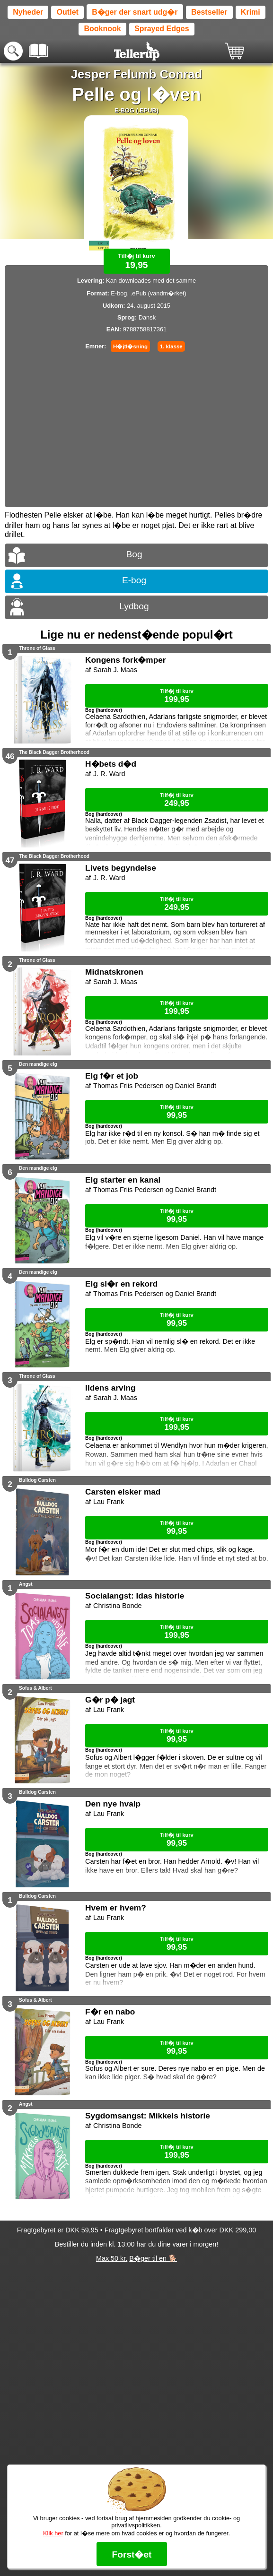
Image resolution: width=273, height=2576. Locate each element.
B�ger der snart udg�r (134, 12)
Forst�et (131, 2554)
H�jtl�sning (130, 346)
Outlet (68, 12)
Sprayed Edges (161, 29)
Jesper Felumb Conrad (136, 74)
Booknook (102, 29)
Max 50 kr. (111, 2258)
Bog (134, 554)
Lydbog (134, 606)
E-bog (134, 580)
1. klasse (171, 346)
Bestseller (209, 12)
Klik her (53, 2533)
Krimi (250, 12)
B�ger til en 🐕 (153, 2258)
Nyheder (28, 12)
